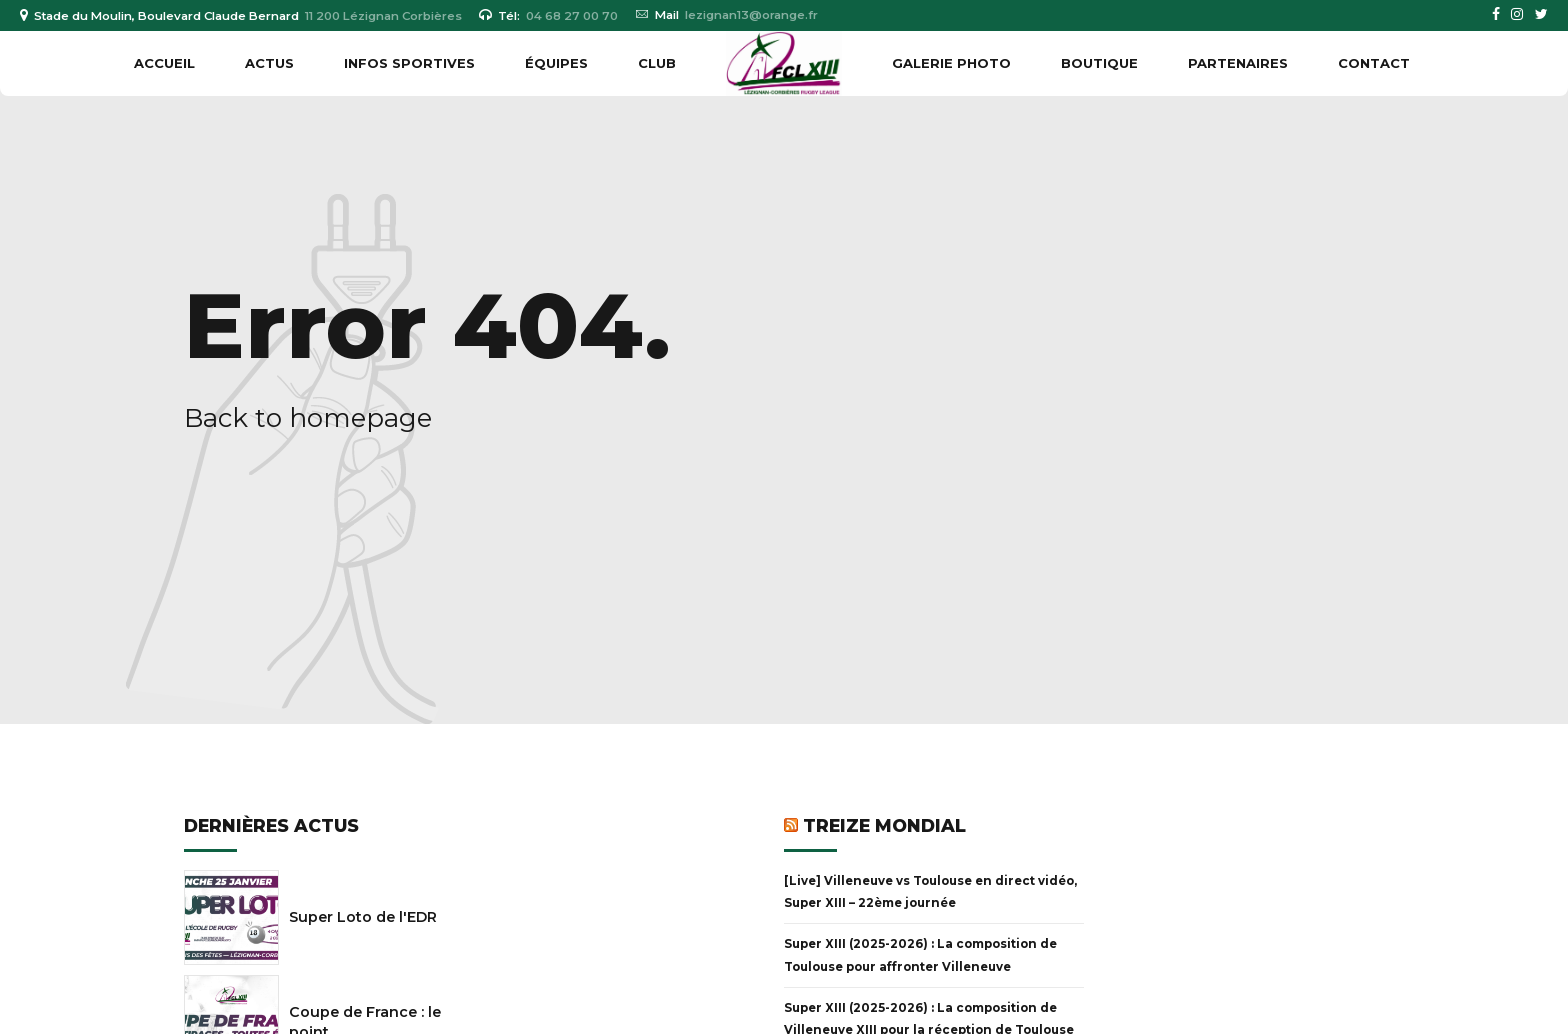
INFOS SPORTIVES (409, 63)
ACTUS (269, 63)
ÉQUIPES (556, 63)
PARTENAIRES (1238, 63)
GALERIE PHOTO (951, 63)
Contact (1374, 63)
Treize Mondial (884, 825)
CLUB (657, 63)
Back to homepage (308, 418)
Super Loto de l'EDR (363, 917)
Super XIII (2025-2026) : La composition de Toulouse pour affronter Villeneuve (920, 955)
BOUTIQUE (1099, 63)
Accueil (164, 63)
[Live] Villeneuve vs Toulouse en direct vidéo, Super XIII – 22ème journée (930, 892)
